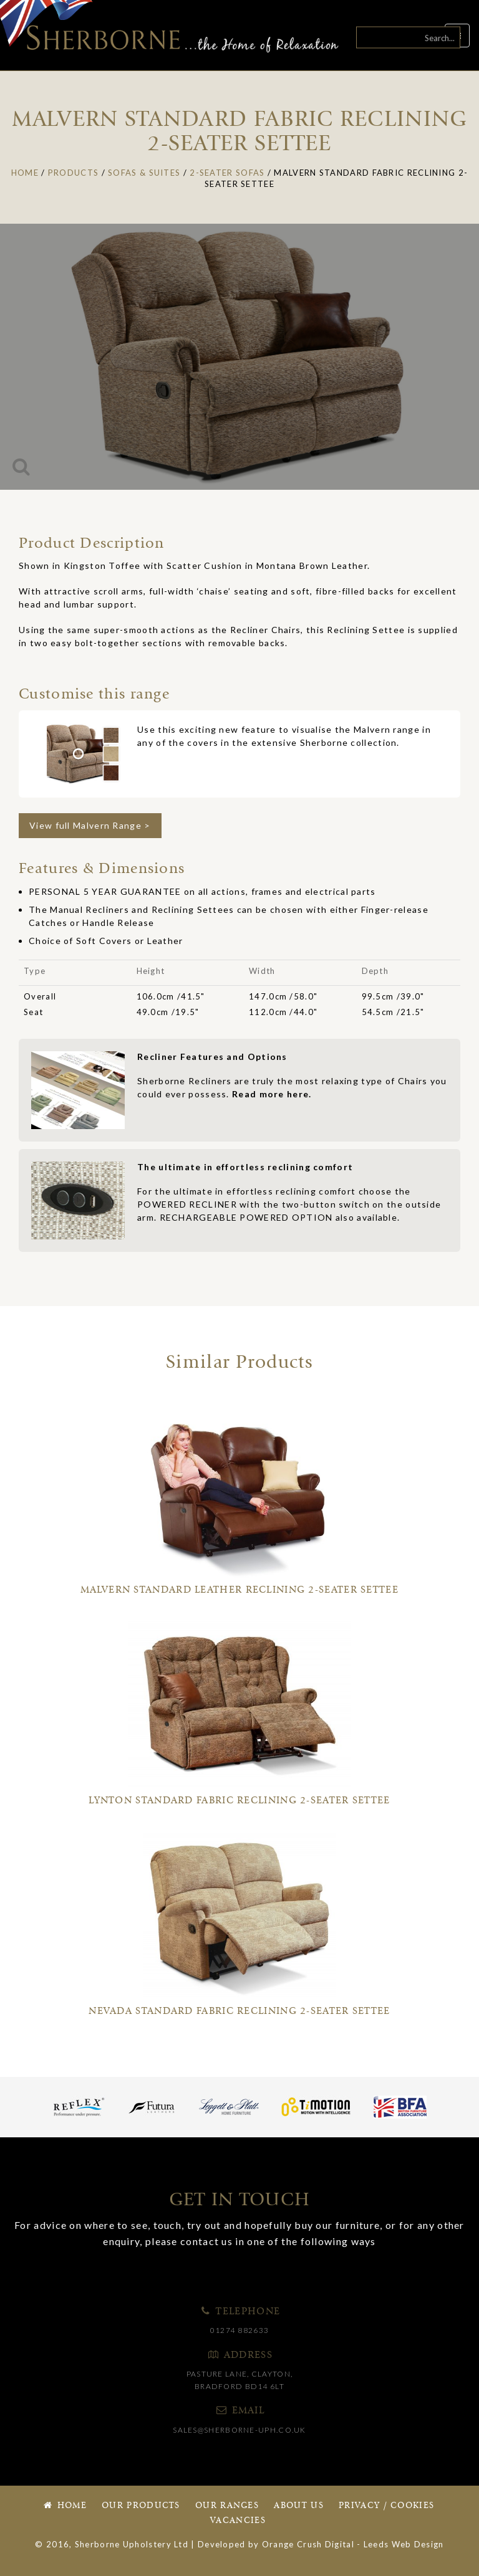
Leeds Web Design (404, 2544)
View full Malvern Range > (90, 825)
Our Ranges (227, 2506)
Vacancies (238, 2521)
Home (64, 2506)
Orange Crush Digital (308, 2544)
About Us (298, 2506)
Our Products (141, 2506)
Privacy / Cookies (386, 2506)
